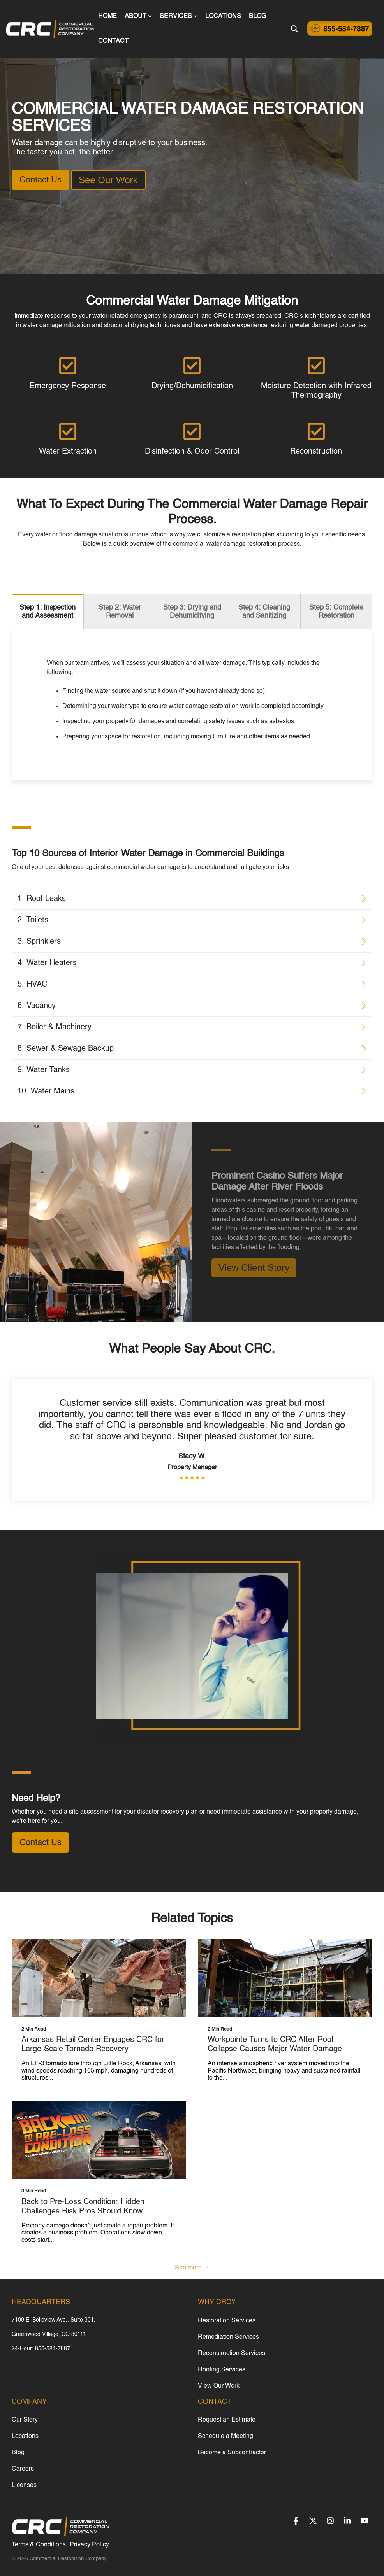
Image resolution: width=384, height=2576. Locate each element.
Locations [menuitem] (25, 2436)
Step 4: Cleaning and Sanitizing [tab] (264, 611)
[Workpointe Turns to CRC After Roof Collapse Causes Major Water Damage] (285, 1978)
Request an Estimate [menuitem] (226, 2420)
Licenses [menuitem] (24, 2485)
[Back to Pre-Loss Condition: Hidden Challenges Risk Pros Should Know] (99, 2140)
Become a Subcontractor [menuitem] (232, 2453)
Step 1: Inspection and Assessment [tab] (47, 611)
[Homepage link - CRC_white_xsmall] (60, 2533)
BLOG (257, 16)
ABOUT (138, 16)
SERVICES (178, 16)
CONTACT (113, 41)
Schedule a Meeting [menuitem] (225, 2436)
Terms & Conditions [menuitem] (39, 2545)
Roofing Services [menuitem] (221, 2370)
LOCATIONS (223, 16)
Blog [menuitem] (18, 2453)
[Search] (294, 28)
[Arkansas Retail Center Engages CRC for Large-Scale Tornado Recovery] (99, 1978)
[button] (296, 2522)
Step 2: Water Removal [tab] (120, 611)
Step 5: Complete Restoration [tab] (336, 611)
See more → (192, 2268)
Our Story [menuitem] (25, 2420)
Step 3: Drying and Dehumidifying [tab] (192, 611)
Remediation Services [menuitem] (228, 2337)
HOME (107, 16)
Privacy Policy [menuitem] (89, 2545)
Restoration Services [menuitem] (226, 2321)
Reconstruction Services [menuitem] (231, 2353)
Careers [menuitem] (23, 2469)
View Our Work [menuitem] (219, 2386)
